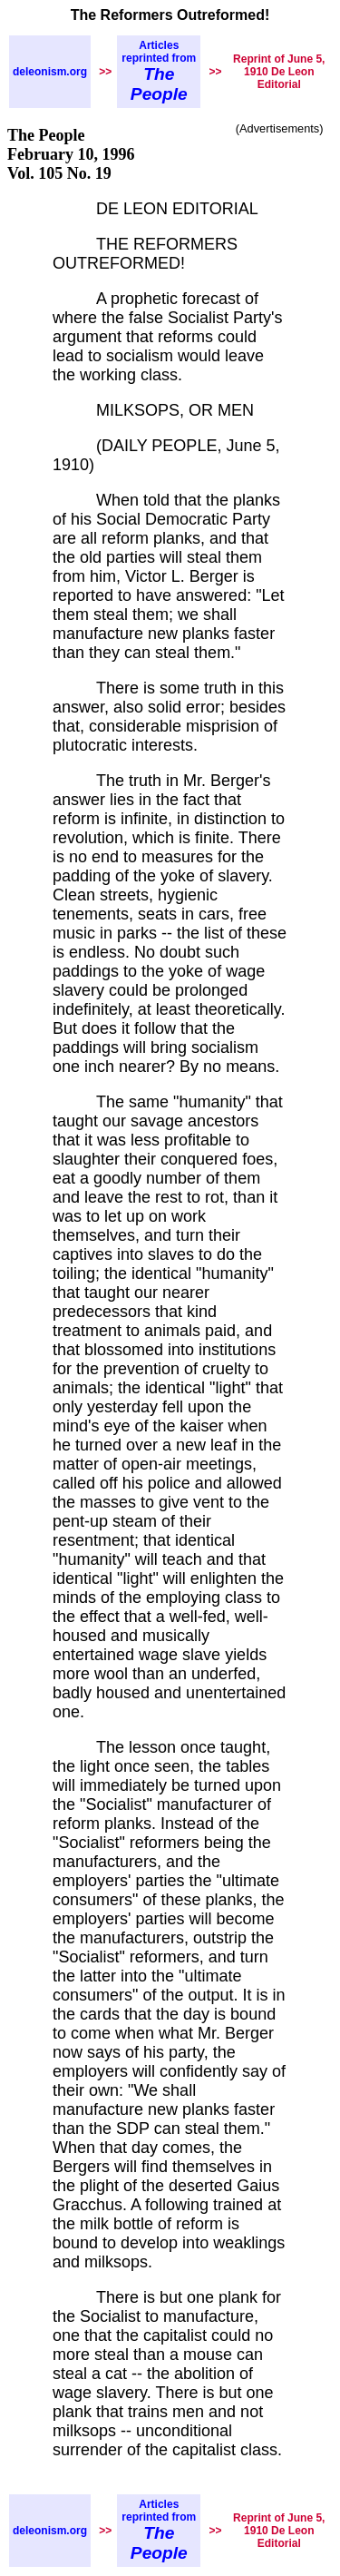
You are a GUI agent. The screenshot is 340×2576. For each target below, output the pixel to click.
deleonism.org (50, 71)
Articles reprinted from (158, 71)
